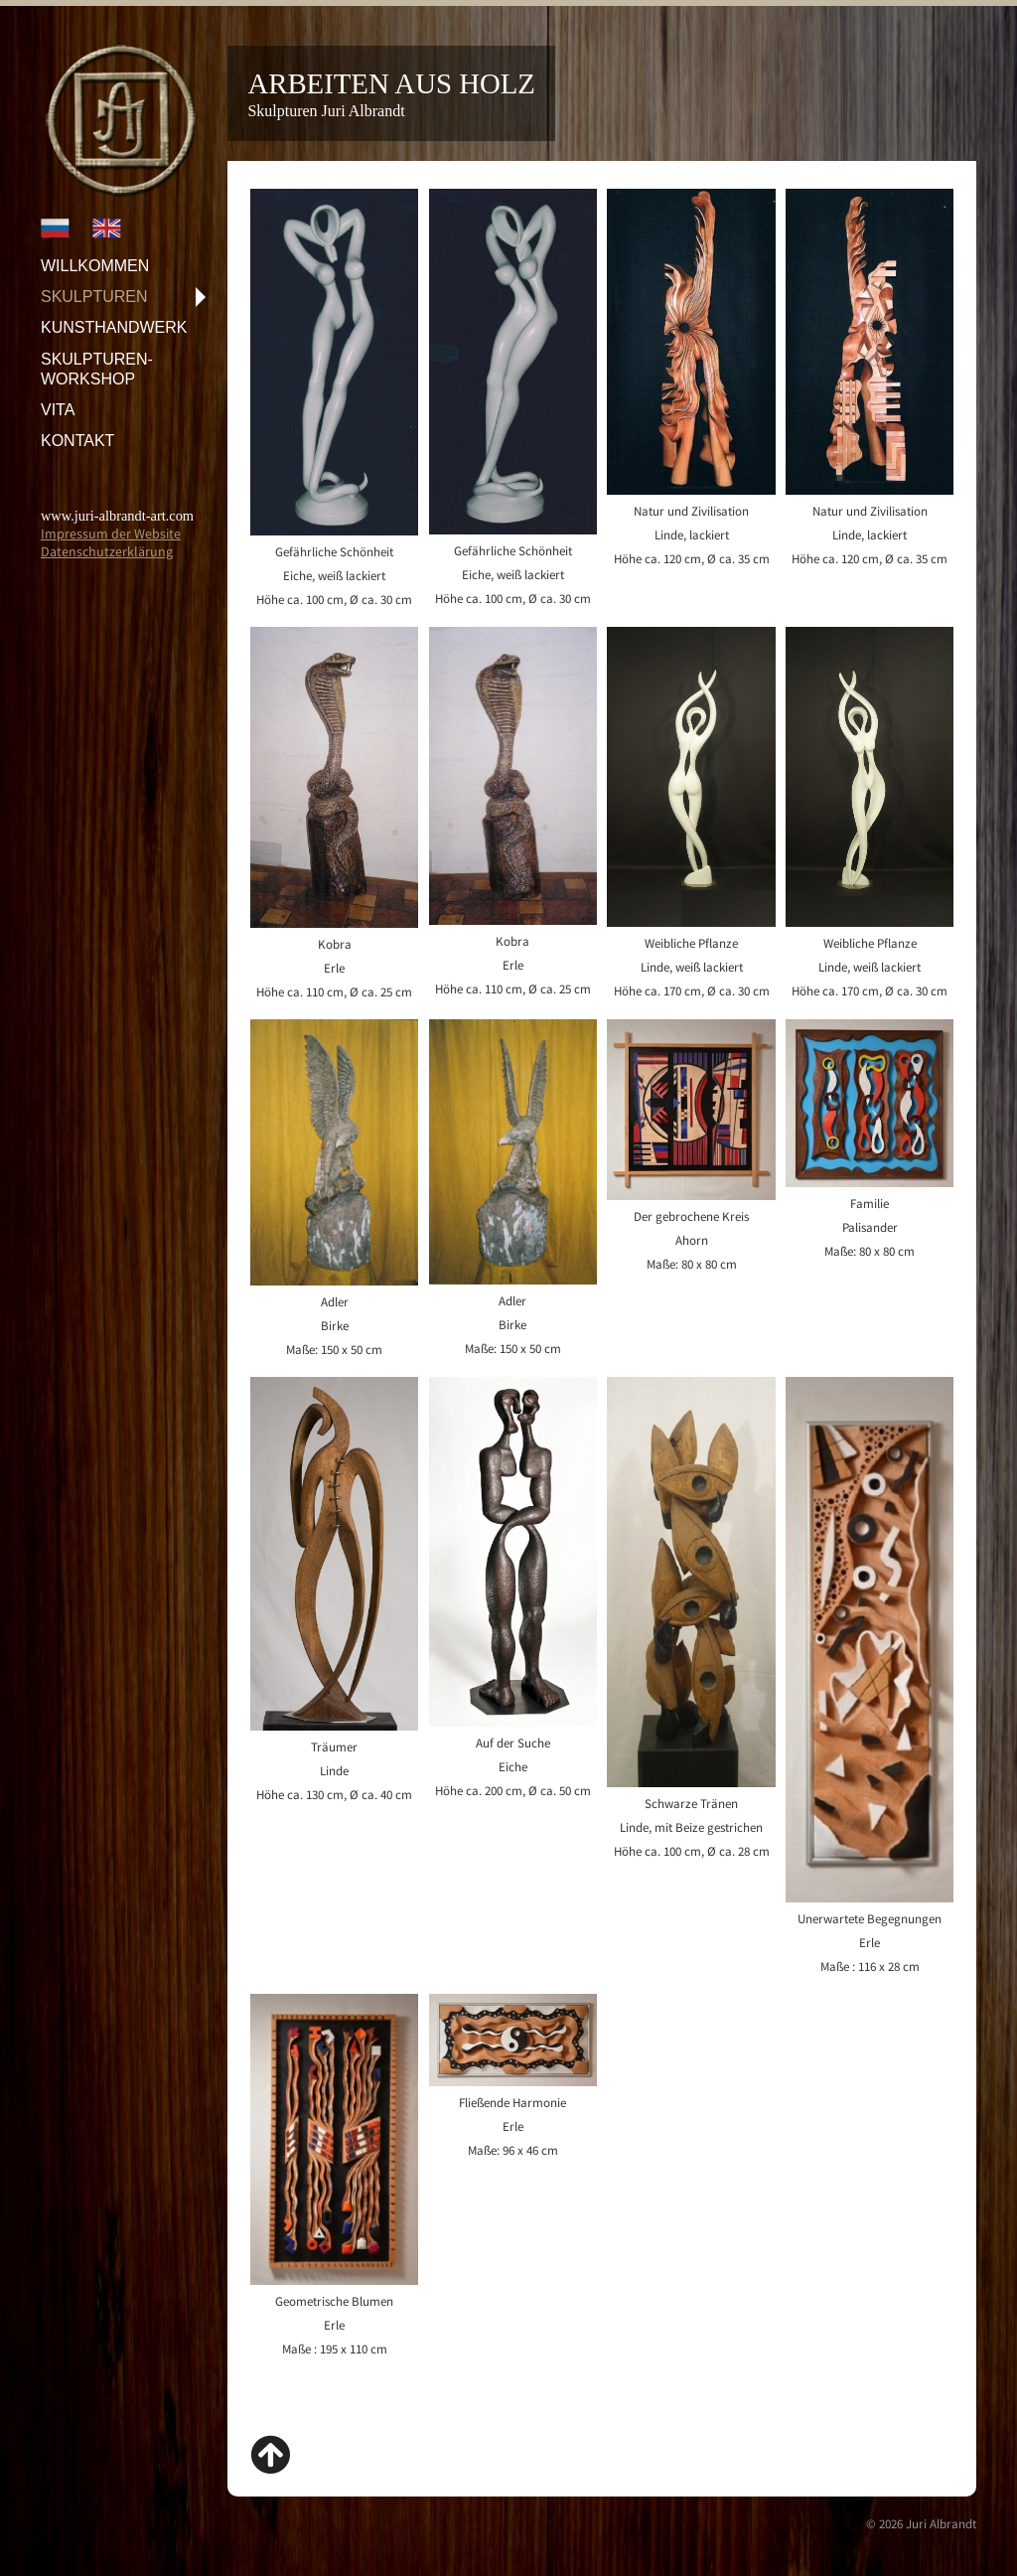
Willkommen (95, 265)
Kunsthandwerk (114, 327)
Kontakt (77, 440)
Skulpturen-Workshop (97, 369)
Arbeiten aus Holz (391, 83)
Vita (57, 409)
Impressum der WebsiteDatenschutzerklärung (111, 542)
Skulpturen (94, 296)
